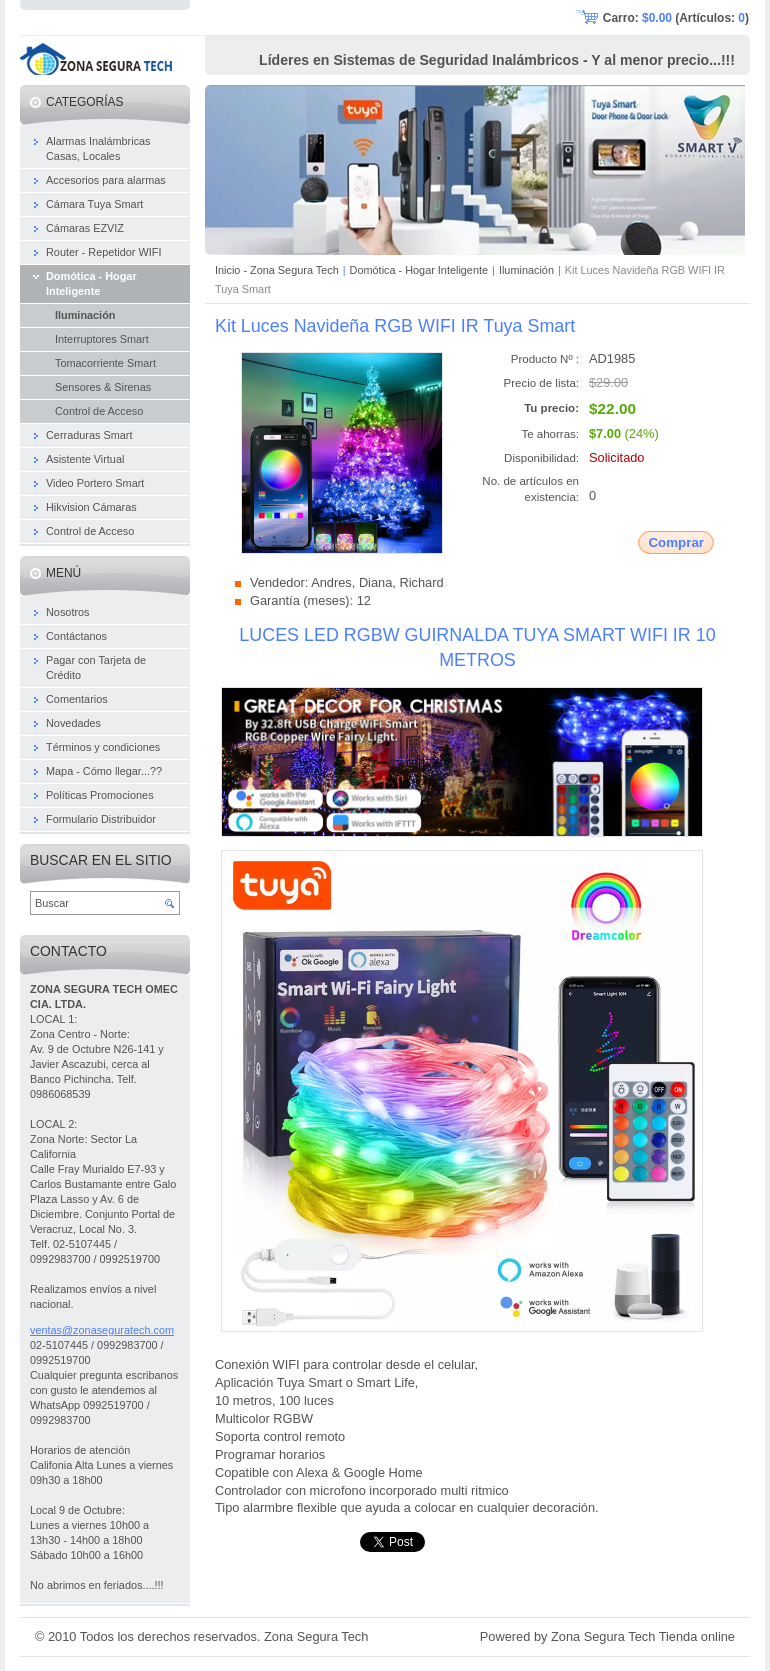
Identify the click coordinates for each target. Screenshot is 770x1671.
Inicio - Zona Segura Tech (277, 270)
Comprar (676, 542)
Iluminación (526, 270)
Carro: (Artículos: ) (676, 18)
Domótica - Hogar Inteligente (419, 270)
